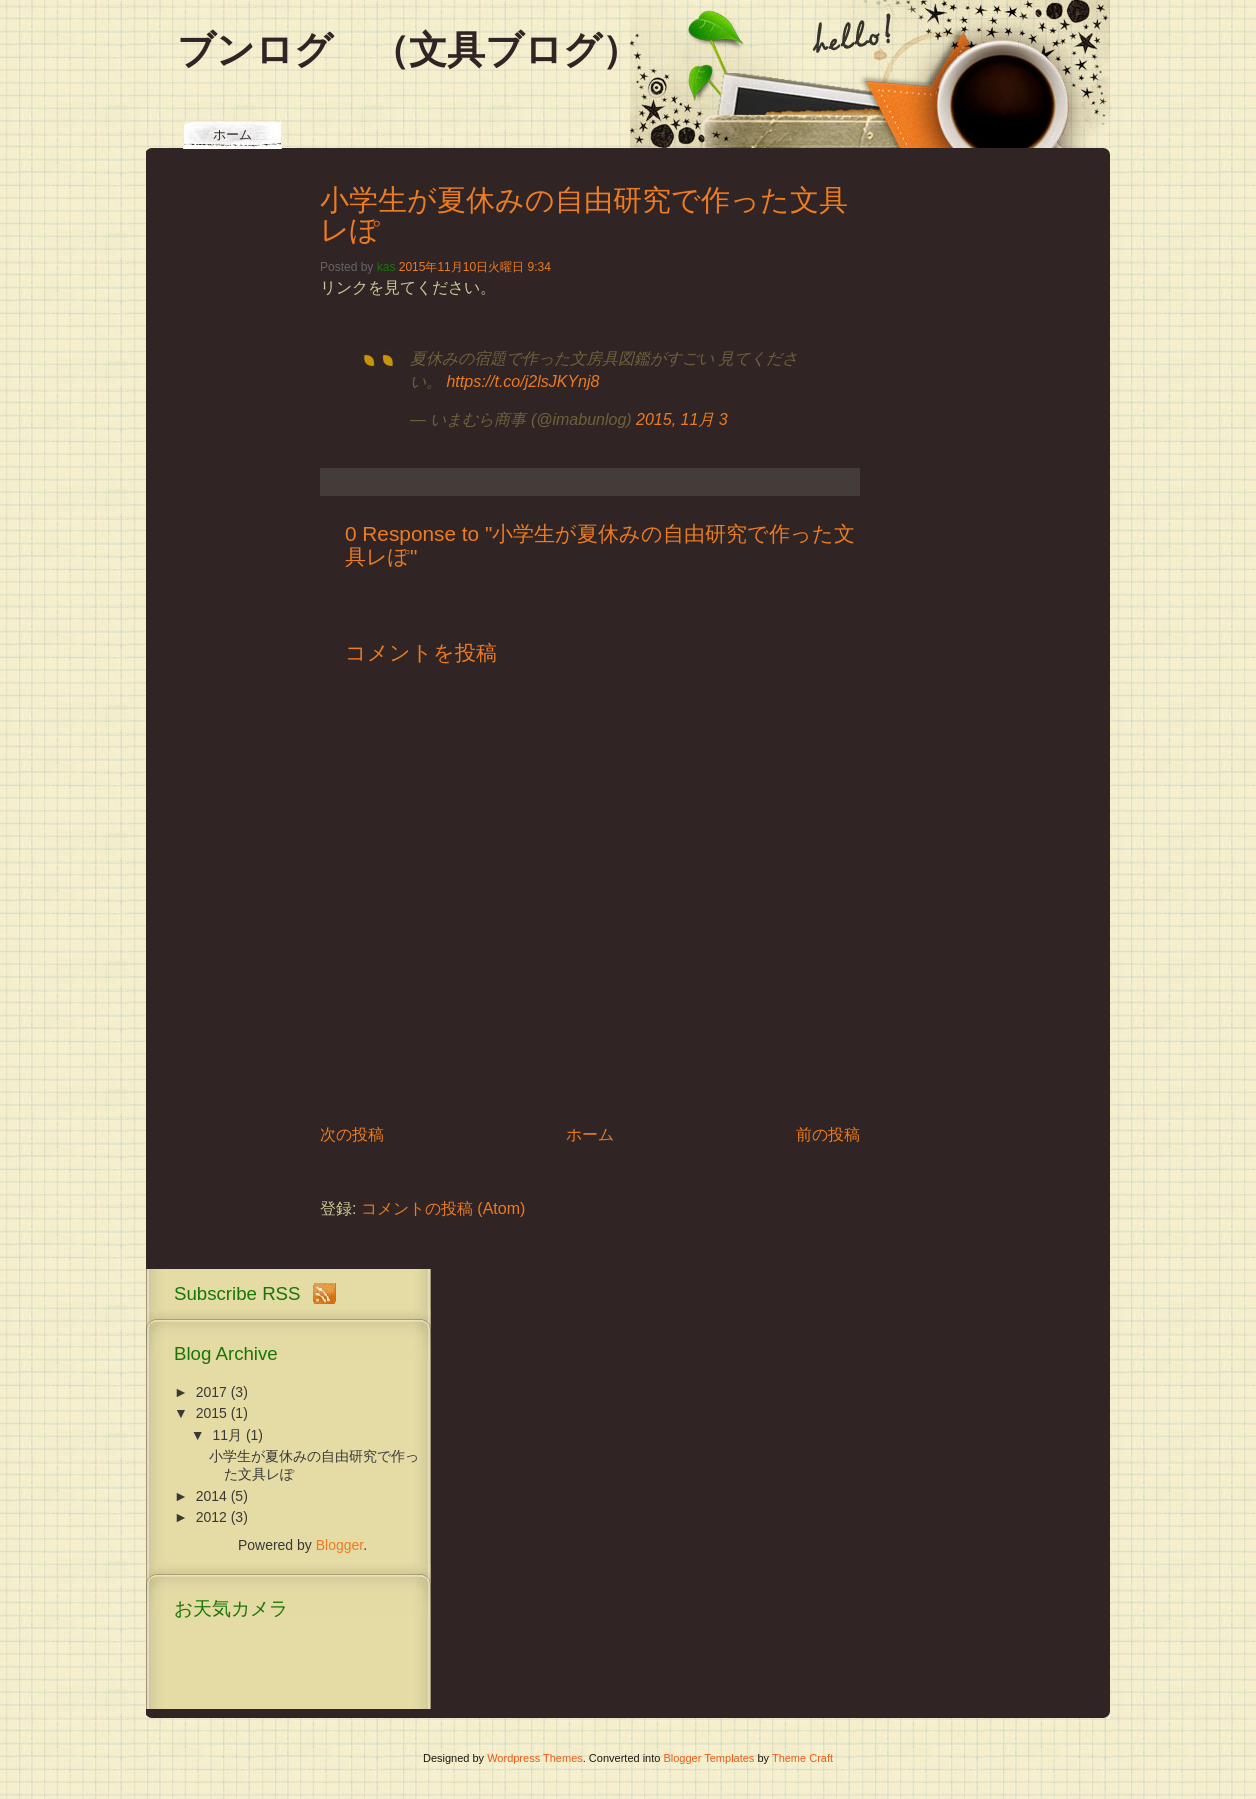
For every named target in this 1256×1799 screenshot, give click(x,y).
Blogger (339, 1545)
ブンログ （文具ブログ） (408, 50)
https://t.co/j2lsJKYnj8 (522, 381)
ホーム (232, 134)
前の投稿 (828, 1134)
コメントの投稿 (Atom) (443, 1208)
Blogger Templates (708, 1758)
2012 (211, 1517)
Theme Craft (802, 1758)
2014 (211, 1496)
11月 (227, 1435)
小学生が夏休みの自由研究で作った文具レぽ (584, 215)
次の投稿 (352, 1134)
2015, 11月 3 (682, 419)
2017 (211, 1392)
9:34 (538, 267)
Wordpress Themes (535, 1758)
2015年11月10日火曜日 (461, 267)
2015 (211, 1413)
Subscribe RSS (237, 1293)
